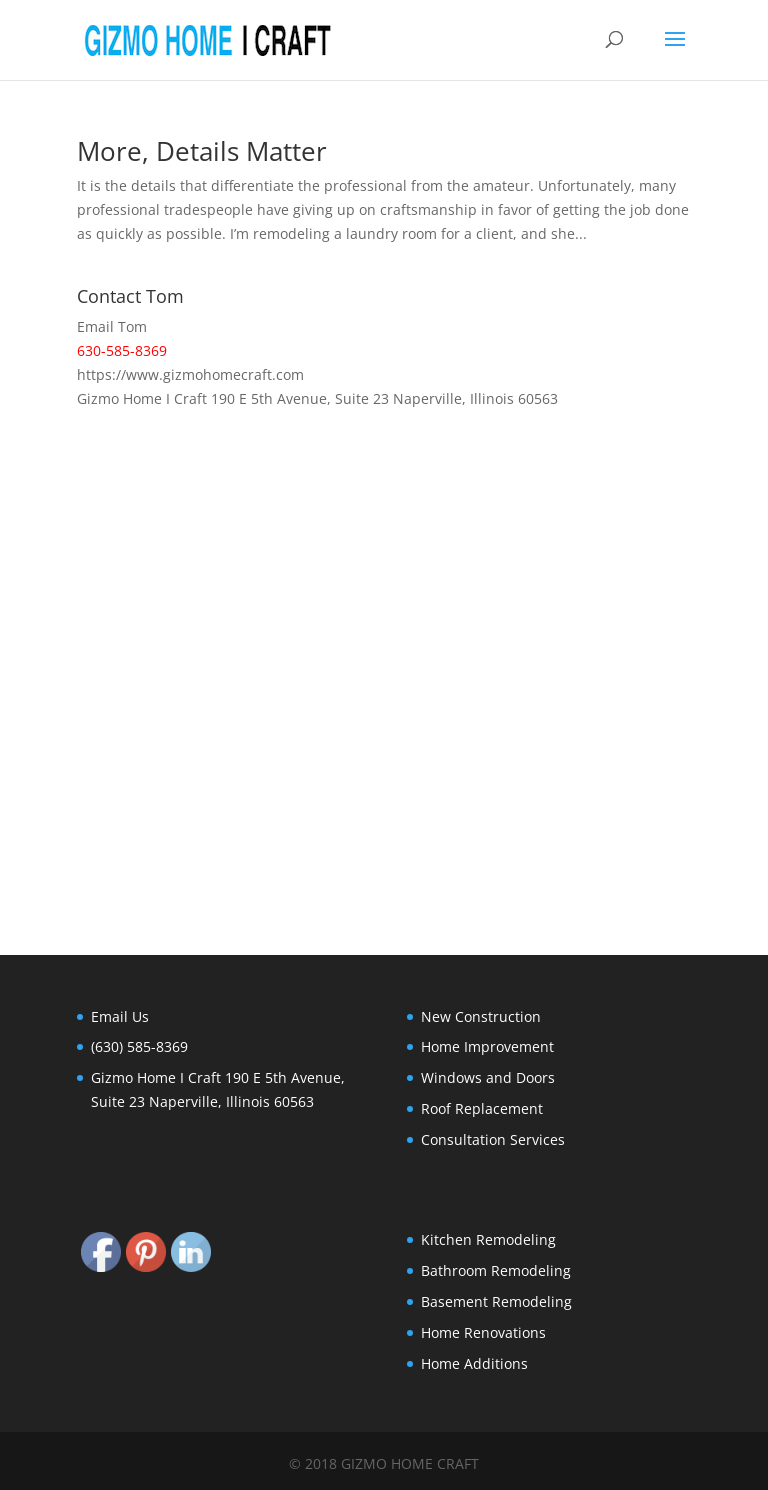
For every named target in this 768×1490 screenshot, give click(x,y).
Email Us (120, 1016)
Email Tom (112, 326)
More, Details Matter (202, 151)
